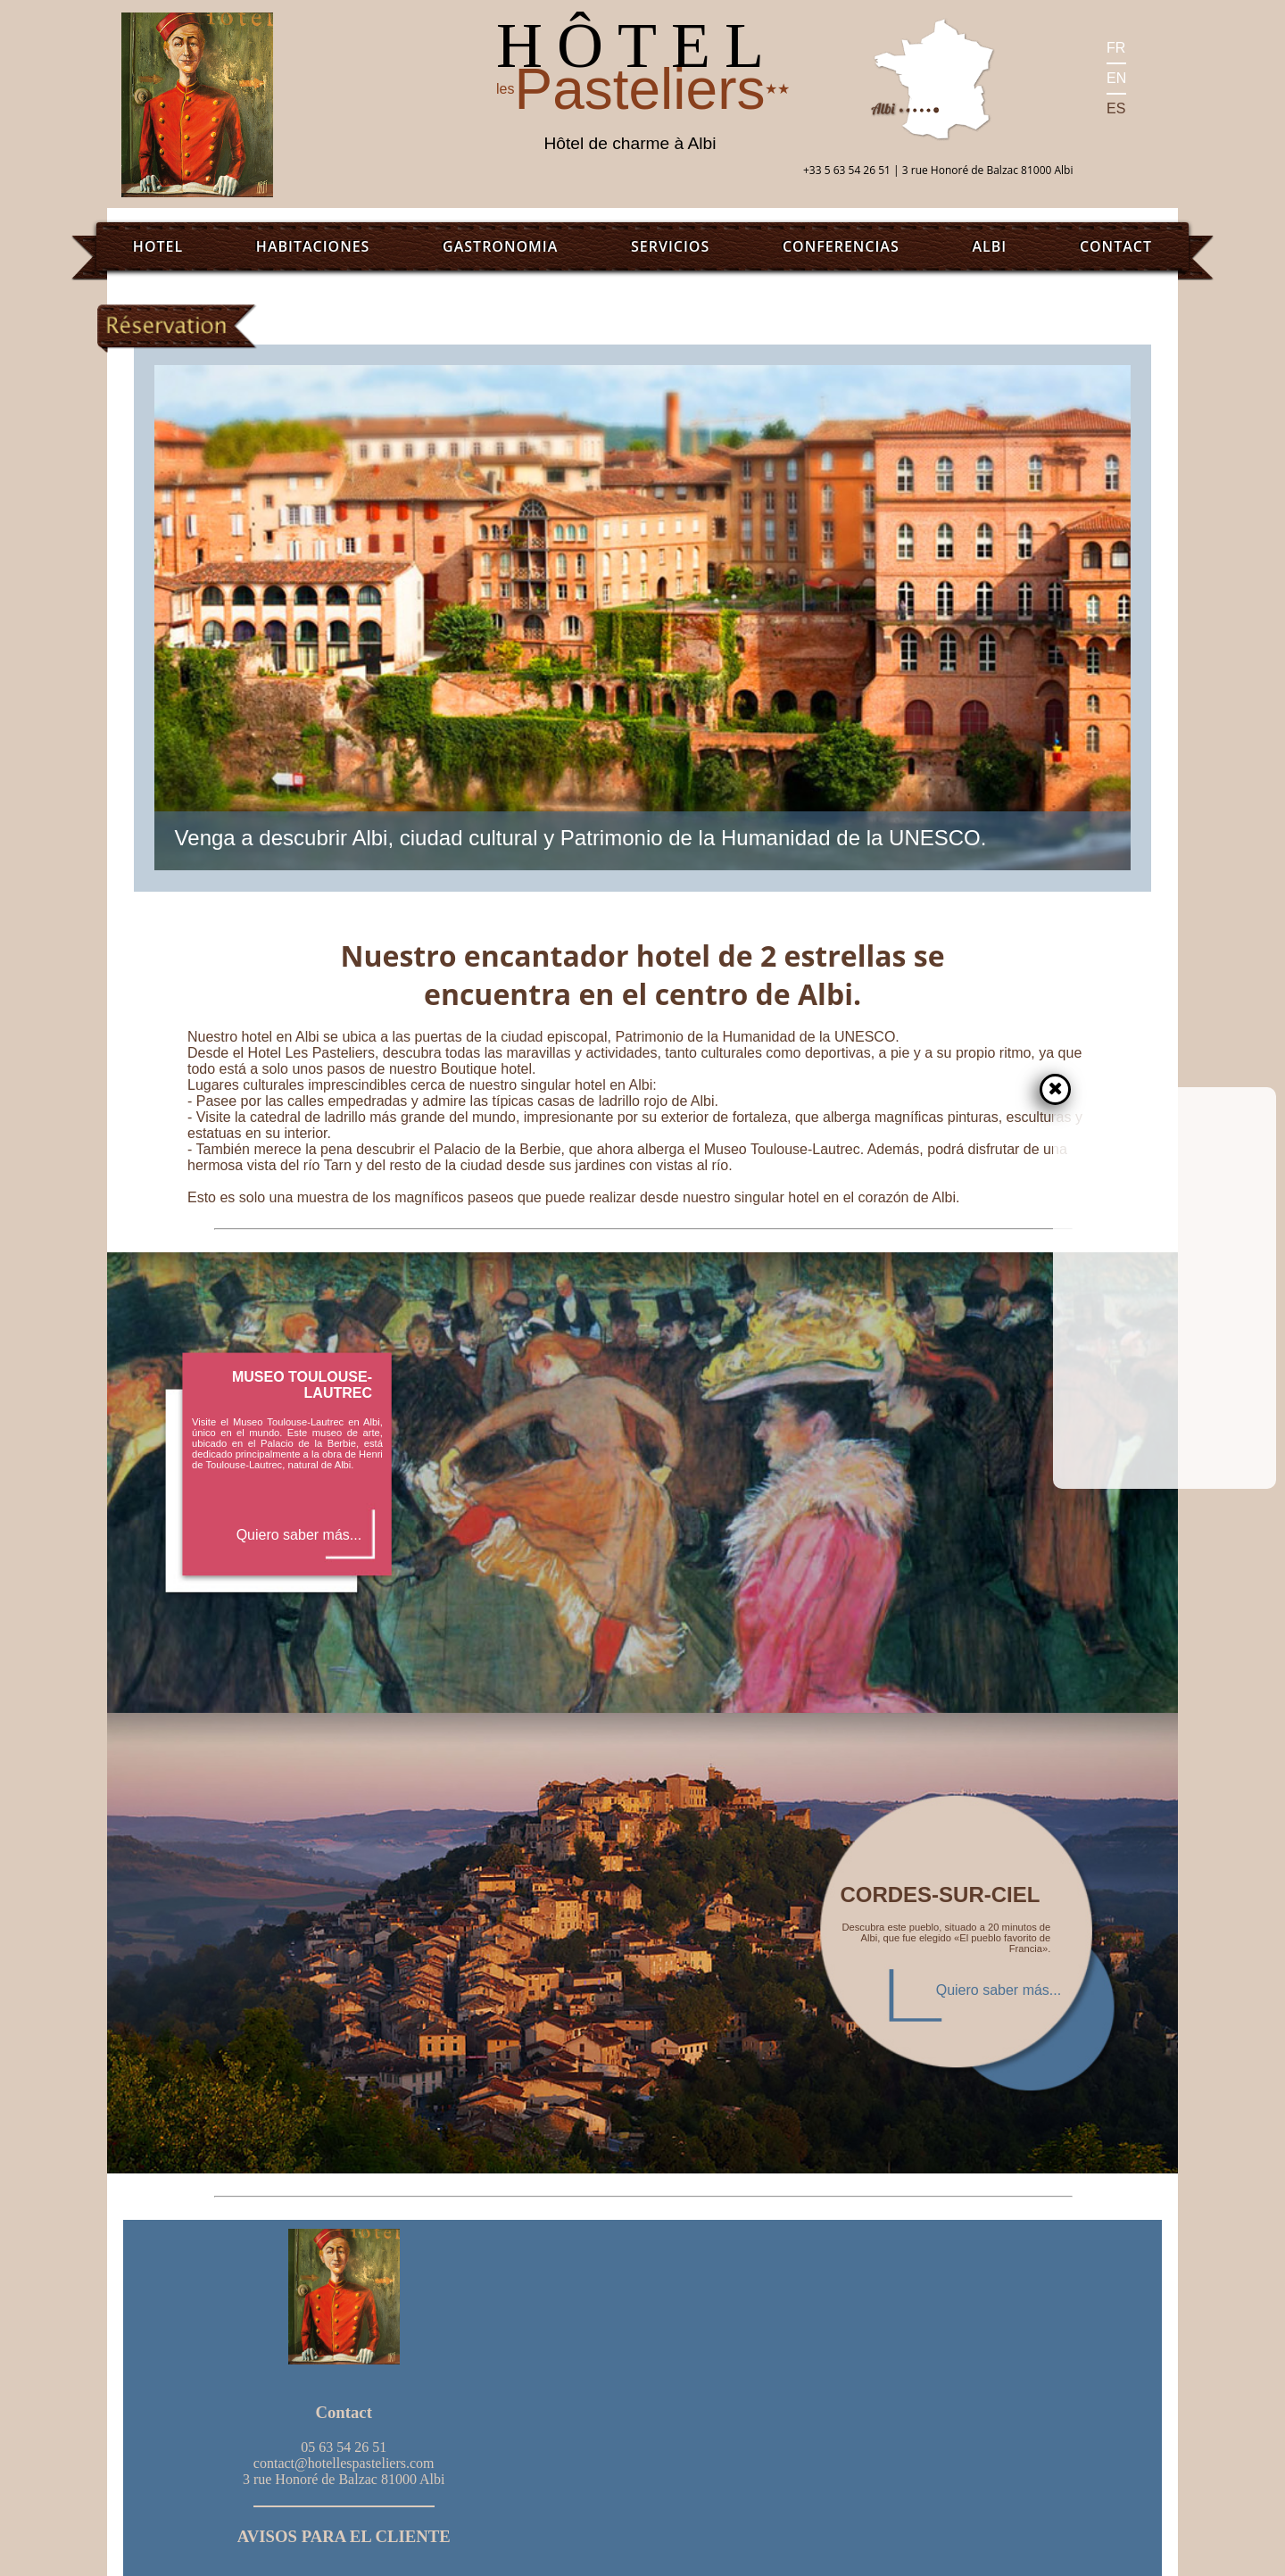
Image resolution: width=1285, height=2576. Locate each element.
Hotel (158, 246)
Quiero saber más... (299, 1534)
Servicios (670, 246)
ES (1116, 108)
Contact (1116, 246)
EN (1116, 78)
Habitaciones (313, 246)
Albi (989, 246)
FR (1116, 47)
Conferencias (841, 246)
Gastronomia (500, 246)
